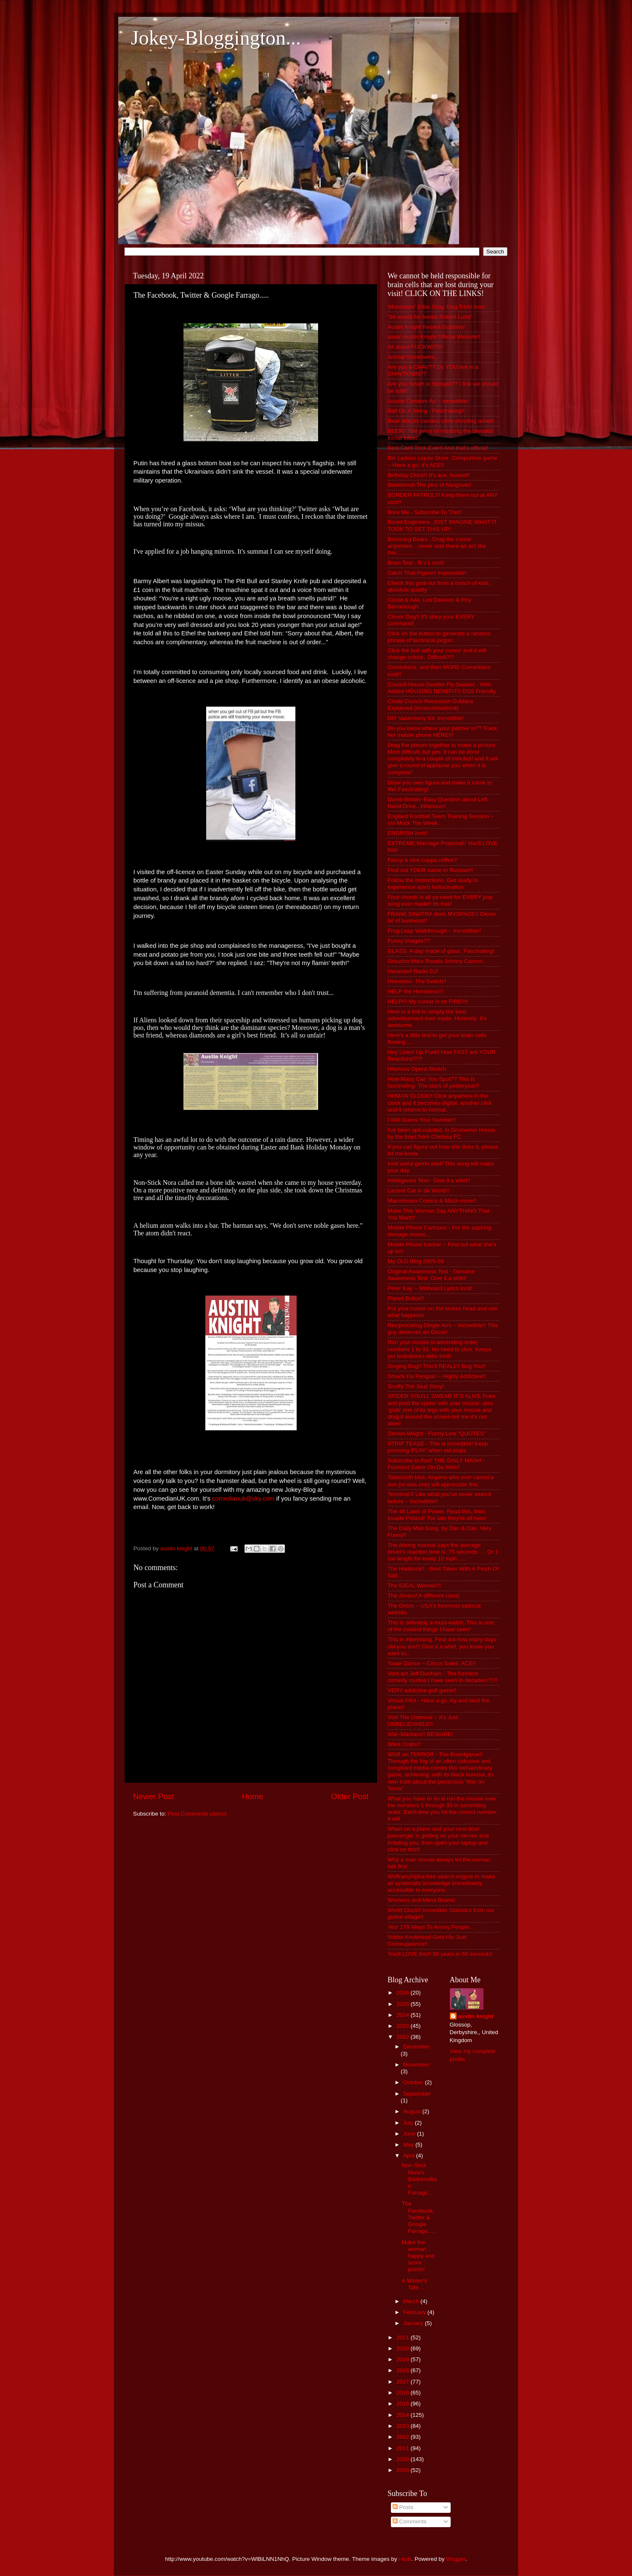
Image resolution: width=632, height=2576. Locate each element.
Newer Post (153, 1796)
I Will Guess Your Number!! (422, 1120)
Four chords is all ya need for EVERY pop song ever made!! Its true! (440, 900)
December (416, 2046)
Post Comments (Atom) (197, 1814)
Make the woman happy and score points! (418, 2256)
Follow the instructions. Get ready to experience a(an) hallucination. (433, 883)
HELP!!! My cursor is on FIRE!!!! (428, 1001)
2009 (403, 2470)
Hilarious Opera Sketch (417, 1069)
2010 (403, 2459)
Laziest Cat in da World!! (418, 1190)
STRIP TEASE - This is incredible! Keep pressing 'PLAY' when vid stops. (438, 1446)
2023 (403, 2026)
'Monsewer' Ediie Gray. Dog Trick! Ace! (436, 307)
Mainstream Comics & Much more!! (432, 1200)
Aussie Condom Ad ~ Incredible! (428, 401)
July (409, 2123)
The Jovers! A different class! (424, 1595)
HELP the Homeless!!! (415, 991)
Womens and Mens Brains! (422, 1900)
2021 (403, 2337)
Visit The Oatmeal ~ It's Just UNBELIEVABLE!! (423, 1720)
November (416, 2064)
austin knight (476, 2016)
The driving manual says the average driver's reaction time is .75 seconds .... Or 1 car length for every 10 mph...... (443, 1552)
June (410, 2134)
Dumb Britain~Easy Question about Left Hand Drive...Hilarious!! (438, 802)
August (412, 2111)
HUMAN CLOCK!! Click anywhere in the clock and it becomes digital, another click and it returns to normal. (440, 1102)
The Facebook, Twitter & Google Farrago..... (419, 2217)
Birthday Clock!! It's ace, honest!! (429, 475)
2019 (403, 2359)
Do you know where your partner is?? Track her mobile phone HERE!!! (442, 731)
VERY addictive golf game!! (422, 1690)
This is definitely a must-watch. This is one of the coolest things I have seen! (441, 1625)
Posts (403, 2507)
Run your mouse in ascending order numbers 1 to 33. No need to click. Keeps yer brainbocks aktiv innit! (439, 1349)
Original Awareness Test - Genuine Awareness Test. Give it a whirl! (431, 1274)
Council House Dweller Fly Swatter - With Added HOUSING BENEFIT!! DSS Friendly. (442, 687)
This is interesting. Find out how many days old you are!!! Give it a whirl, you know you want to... (442, 1646)
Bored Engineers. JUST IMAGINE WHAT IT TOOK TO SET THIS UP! (442, 525)
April (409, 2155)
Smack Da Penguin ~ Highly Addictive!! (437, 1376)
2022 (403, 2037)
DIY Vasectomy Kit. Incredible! (426, 718)
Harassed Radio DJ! (413, 971)
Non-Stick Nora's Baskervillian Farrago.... (419, 2179)
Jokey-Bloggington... (216, 38)
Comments (410, 2521)
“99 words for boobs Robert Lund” (430, 317)
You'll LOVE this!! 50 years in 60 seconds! (440, 1954)
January (414, 2323)
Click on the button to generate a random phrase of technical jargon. (439, 636)
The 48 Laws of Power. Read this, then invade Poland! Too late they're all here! (437, 1514)
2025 (403, 2004)
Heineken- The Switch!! (417, 981)
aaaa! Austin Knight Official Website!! (434, 336)
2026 (403, 1992)
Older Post (350, 1796)
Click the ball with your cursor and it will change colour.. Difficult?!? (437, 653)
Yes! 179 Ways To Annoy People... (431, 1927)
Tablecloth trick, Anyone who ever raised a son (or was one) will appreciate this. (441, 1480)
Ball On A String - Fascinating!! (426, 411)
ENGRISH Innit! (408, 833)
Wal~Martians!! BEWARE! (420, 1734)
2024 (403, 2015)
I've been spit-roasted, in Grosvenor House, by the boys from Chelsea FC (442, 1133)
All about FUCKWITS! (415, 347)
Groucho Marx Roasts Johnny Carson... (437, 961)
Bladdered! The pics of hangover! (429, 485)
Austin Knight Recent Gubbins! (426, 327)
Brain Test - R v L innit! (416, 563)
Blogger (455, 2559)
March (411, 2301)
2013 (403, 2426)
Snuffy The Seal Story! (416, 1386)
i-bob (405, 2559)
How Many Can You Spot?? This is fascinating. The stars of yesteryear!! (433, 1082)
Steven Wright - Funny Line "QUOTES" (437, 1433)
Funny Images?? (409, 941)
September (417, 2094)
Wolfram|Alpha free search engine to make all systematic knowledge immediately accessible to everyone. (441, 1883)
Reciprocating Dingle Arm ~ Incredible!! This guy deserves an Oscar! (443, 1328)
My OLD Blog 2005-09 (416, 1261)
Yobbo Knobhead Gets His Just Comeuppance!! (427, 1940)
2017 (403, 2382)
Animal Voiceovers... (413, 357)
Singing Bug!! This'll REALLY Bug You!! (437, 1366)
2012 (403, 2437)
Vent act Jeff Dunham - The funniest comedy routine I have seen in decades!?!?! (442, 1676)
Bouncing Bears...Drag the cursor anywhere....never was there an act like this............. (437, 546)
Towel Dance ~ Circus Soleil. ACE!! (432, 1663)
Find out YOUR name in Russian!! (430, 870)
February (415, 2312)
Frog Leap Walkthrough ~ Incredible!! (434, 931)
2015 (403, 2403)
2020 (403, 2348)
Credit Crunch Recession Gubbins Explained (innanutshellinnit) (430, 704)
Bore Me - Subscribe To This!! (425, 512)
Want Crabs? (404, 1744)
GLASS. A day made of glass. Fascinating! (441, 951)
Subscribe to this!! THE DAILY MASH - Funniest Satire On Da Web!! (436, 1463)
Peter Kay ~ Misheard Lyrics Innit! (430, 1288)
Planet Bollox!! (406, 1298)
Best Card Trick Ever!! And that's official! (438, 448)
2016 (403, 2392)
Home (252, 1796)
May (409, 2144)
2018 (403, 2370)
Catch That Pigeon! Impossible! (427, 573)
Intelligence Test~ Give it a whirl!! (429, 1180)
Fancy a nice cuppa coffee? (422, 860)
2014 (403, 2415)
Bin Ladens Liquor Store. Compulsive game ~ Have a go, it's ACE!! (442, 461)
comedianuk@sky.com (243, 1498)
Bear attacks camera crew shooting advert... (443, 421)
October (414, 2082)
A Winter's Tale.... (414, 2284)
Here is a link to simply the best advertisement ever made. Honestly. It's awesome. (437, 1018)
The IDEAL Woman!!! (414, 1585)
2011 (403, 2448)
